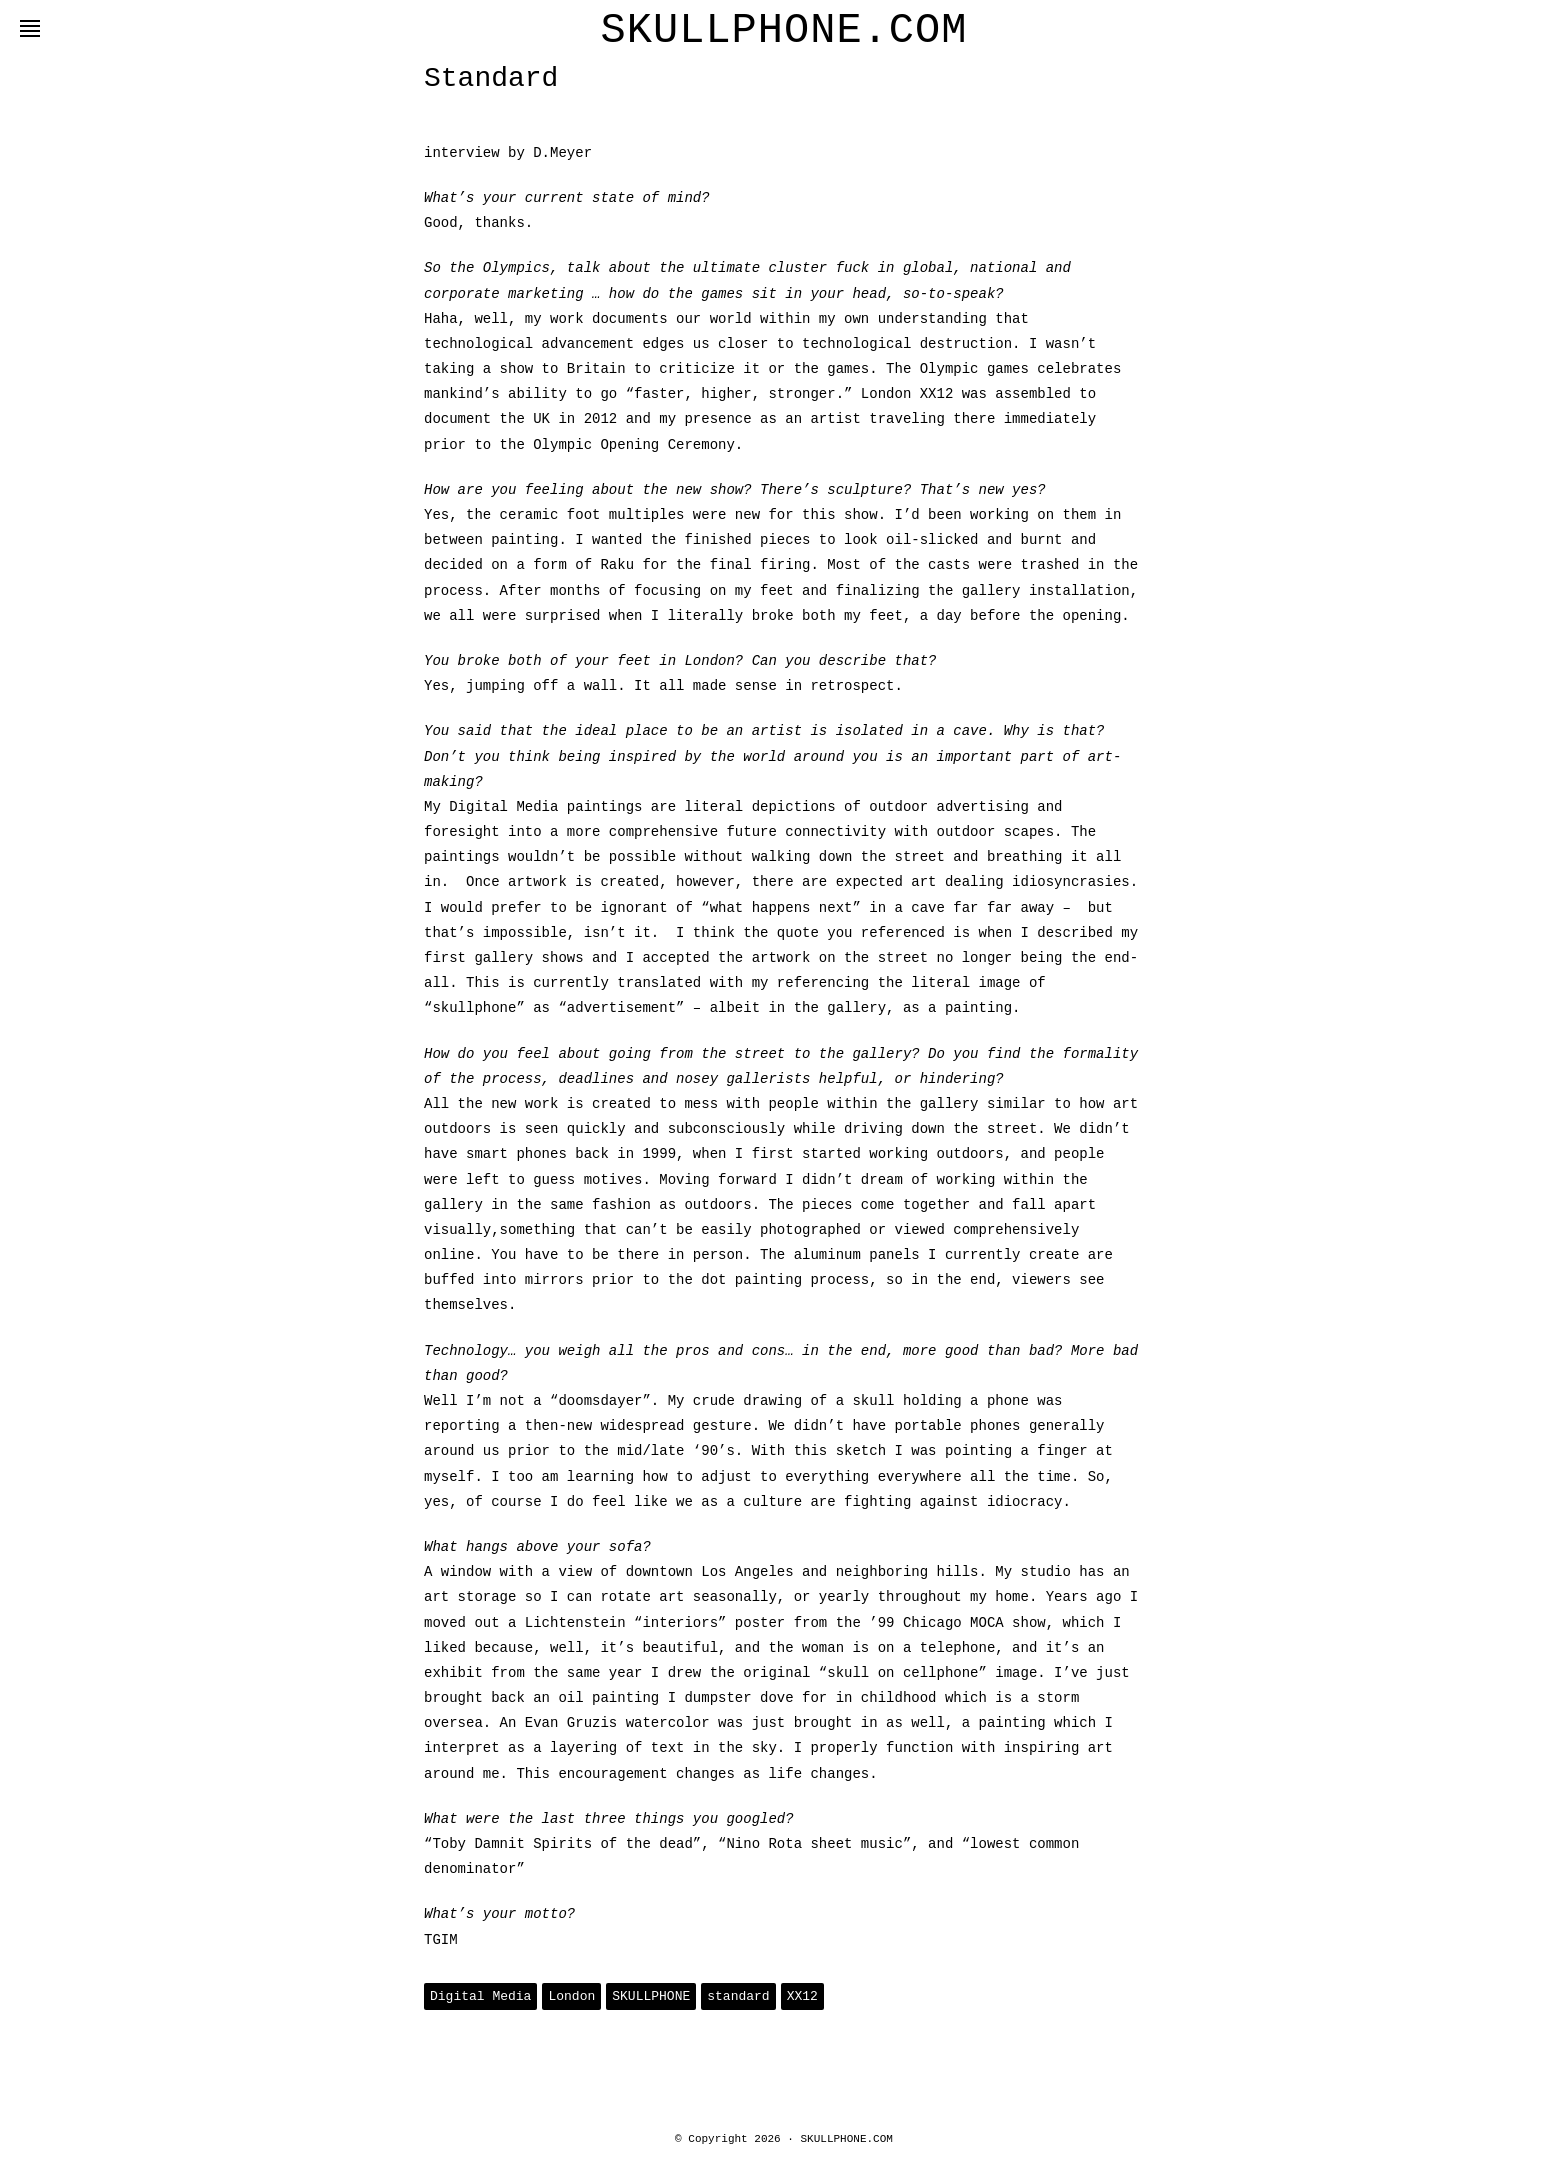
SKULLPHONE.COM (784, 31)
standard (738, 1996)
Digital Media (480, 1996)
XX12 (802, 1996)
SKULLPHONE (651, 1996)
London (571, 1996)
